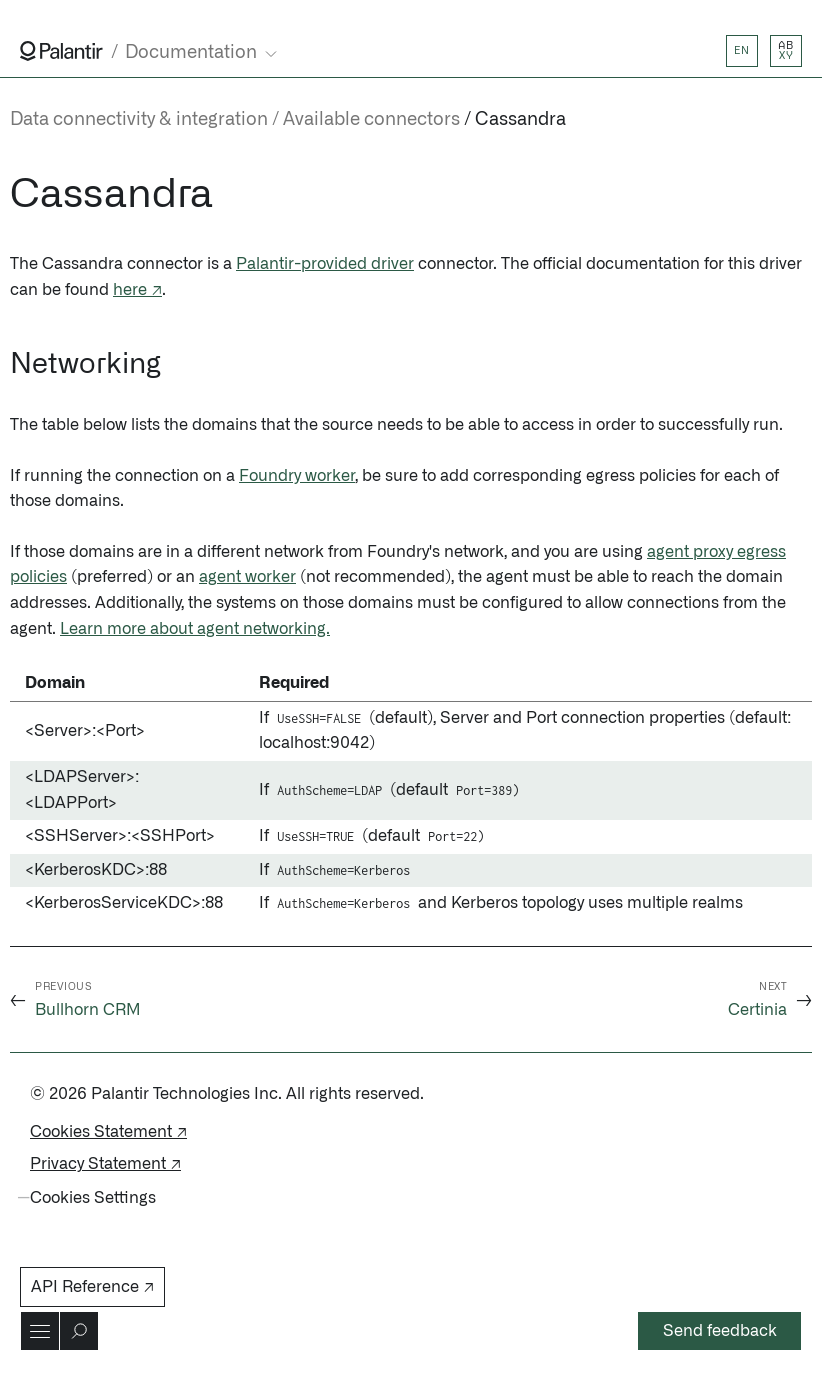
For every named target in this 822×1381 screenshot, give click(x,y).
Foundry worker (297, 476)
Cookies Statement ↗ (108, 1132)
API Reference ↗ (92, 1287)
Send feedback (720, 1331)
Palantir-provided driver (325, 264)
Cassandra (520, 120)
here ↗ (137, 290)
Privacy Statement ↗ (105, 1164)
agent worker (247, 577)
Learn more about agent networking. (195, 629)
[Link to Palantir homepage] (61, 51)
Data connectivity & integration (139, 120)
